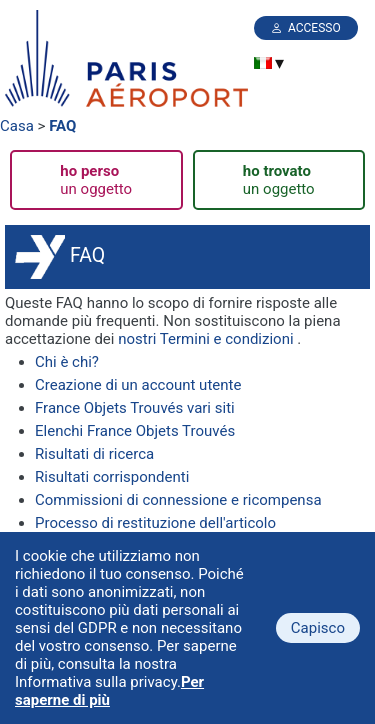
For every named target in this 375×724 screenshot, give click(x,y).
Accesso (314, 28)
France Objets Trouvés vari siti (135, 408)
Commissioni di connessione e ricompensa (178, 500)
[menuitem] (263, 63)
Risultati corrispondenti (112, 477)
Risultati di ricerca (94, 454)
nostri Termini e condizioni (205, 339)
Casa (17, 126)
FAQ (62, 126)
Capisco (318, 628)
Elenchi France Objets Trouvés (135, 431)
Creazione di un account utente (138, 385)
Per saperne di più (109, 691)
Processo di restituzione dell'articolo (155, 523)
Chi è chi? (67, 362)
